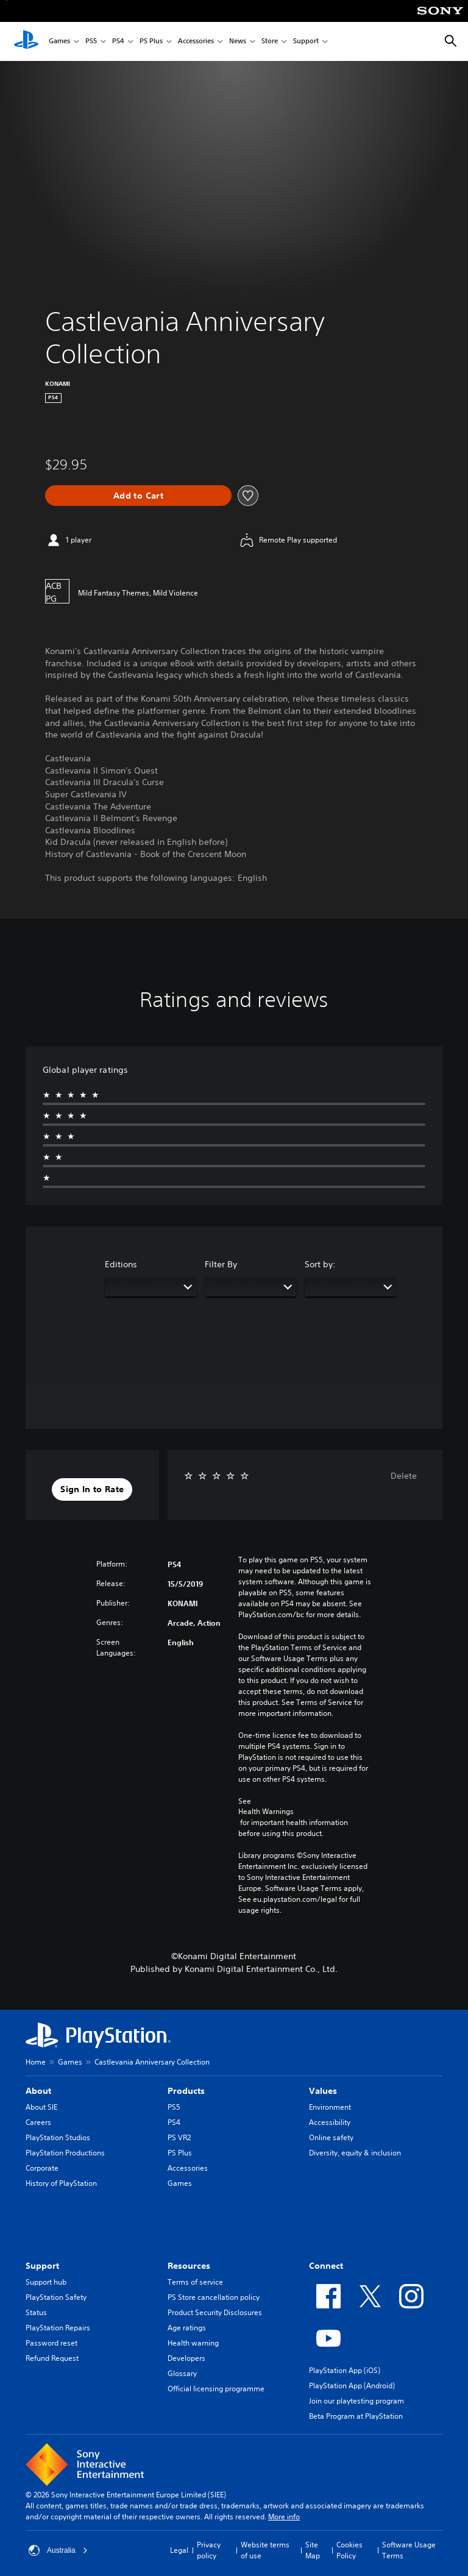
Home (36, 2062)
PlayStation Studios (58, 2137)
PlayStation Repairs (58, 2327)
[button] (92, 1490)
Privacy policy (209, 2550)
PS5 (91, 41)
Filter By (221, 1264)
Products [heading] (186, 2090)
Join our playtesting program (356, 2401)
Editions (121, 1264)
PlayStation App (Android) (352, 2385)
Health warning (193, 2343)
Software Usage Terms (409, 2550)
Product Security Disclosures (215, 2312)
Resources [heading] (189, 2265)
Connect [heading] (326, 2265)
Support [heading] (42, 2265)
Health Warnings (266, 1811)
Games (59, 41)
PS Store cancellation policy (214, 2297)
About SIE (41, 2107)
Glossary (182, 2373)
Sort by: (320, 1264)
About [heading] (38, 2090)
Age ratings (187, 2327)
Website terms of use (265, 2550)
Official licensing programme (216, 2388)
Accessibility (329, 2122)
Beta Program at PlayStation (356, 2416)
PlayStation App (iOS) (344, 2370)
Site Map (312, 2550)
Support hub (46, 2282)
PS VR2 (179, 2137)
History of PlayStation (61, 2183)
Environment (330, 2107)
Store (269, 41)
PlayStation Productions (65, 2152)
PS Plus (151, 41)
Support (306, 41)
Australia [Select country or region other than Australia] (58, 2550)
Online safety (331, 2137)
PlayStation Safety (56, 2297)
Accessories (196, 41)
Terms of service (195, 2282)
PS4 (118, 41)
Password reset (51, 2343)
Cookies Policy (349, 2550)
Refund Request (52, 2358)
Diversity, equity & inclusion (355, 2152)
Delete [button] (404, 1475)
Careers (38, 2122)
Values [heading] (323, 2090)
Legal (179, 2550)
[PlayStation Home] (26, 41)
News (237, 41)
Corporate (42, 2168)
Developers (186, 2358)
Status (36, 2312)
